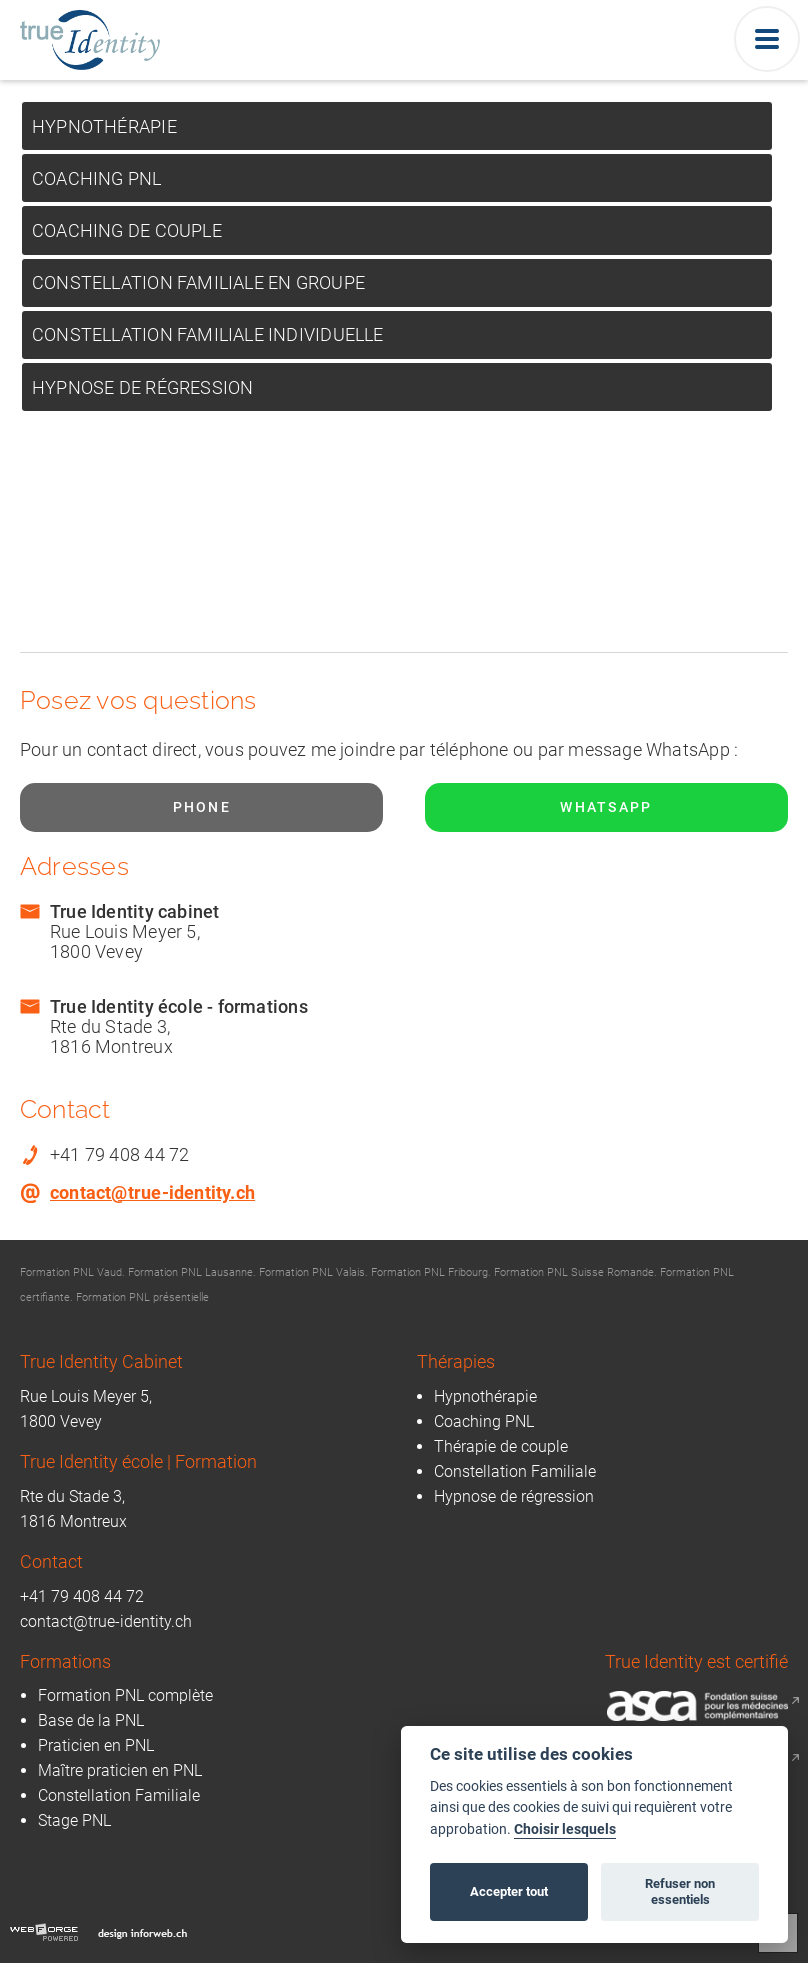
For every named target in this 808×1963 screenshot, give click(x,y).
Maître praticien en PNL (120, 1770)
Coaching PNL (97, 178)
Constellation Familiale (515, 1471)
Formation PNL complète (125, 1695)
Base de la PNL (91, 1720)
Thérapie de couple (501, 1446)
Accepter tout (509, 1891)
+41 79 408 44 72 (82, 1596)
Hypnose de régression (142, 387)
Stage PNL (74, 1820)
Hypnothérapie (104, 126)
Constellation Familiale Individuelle (208, 334)
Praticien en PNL (96, 1745)
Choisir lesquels (565, 1829)
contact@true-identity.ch (152, 1193)
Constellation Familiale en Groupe (198, 282)
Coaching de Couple (127, 230)
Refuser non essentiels (680, 1891)
